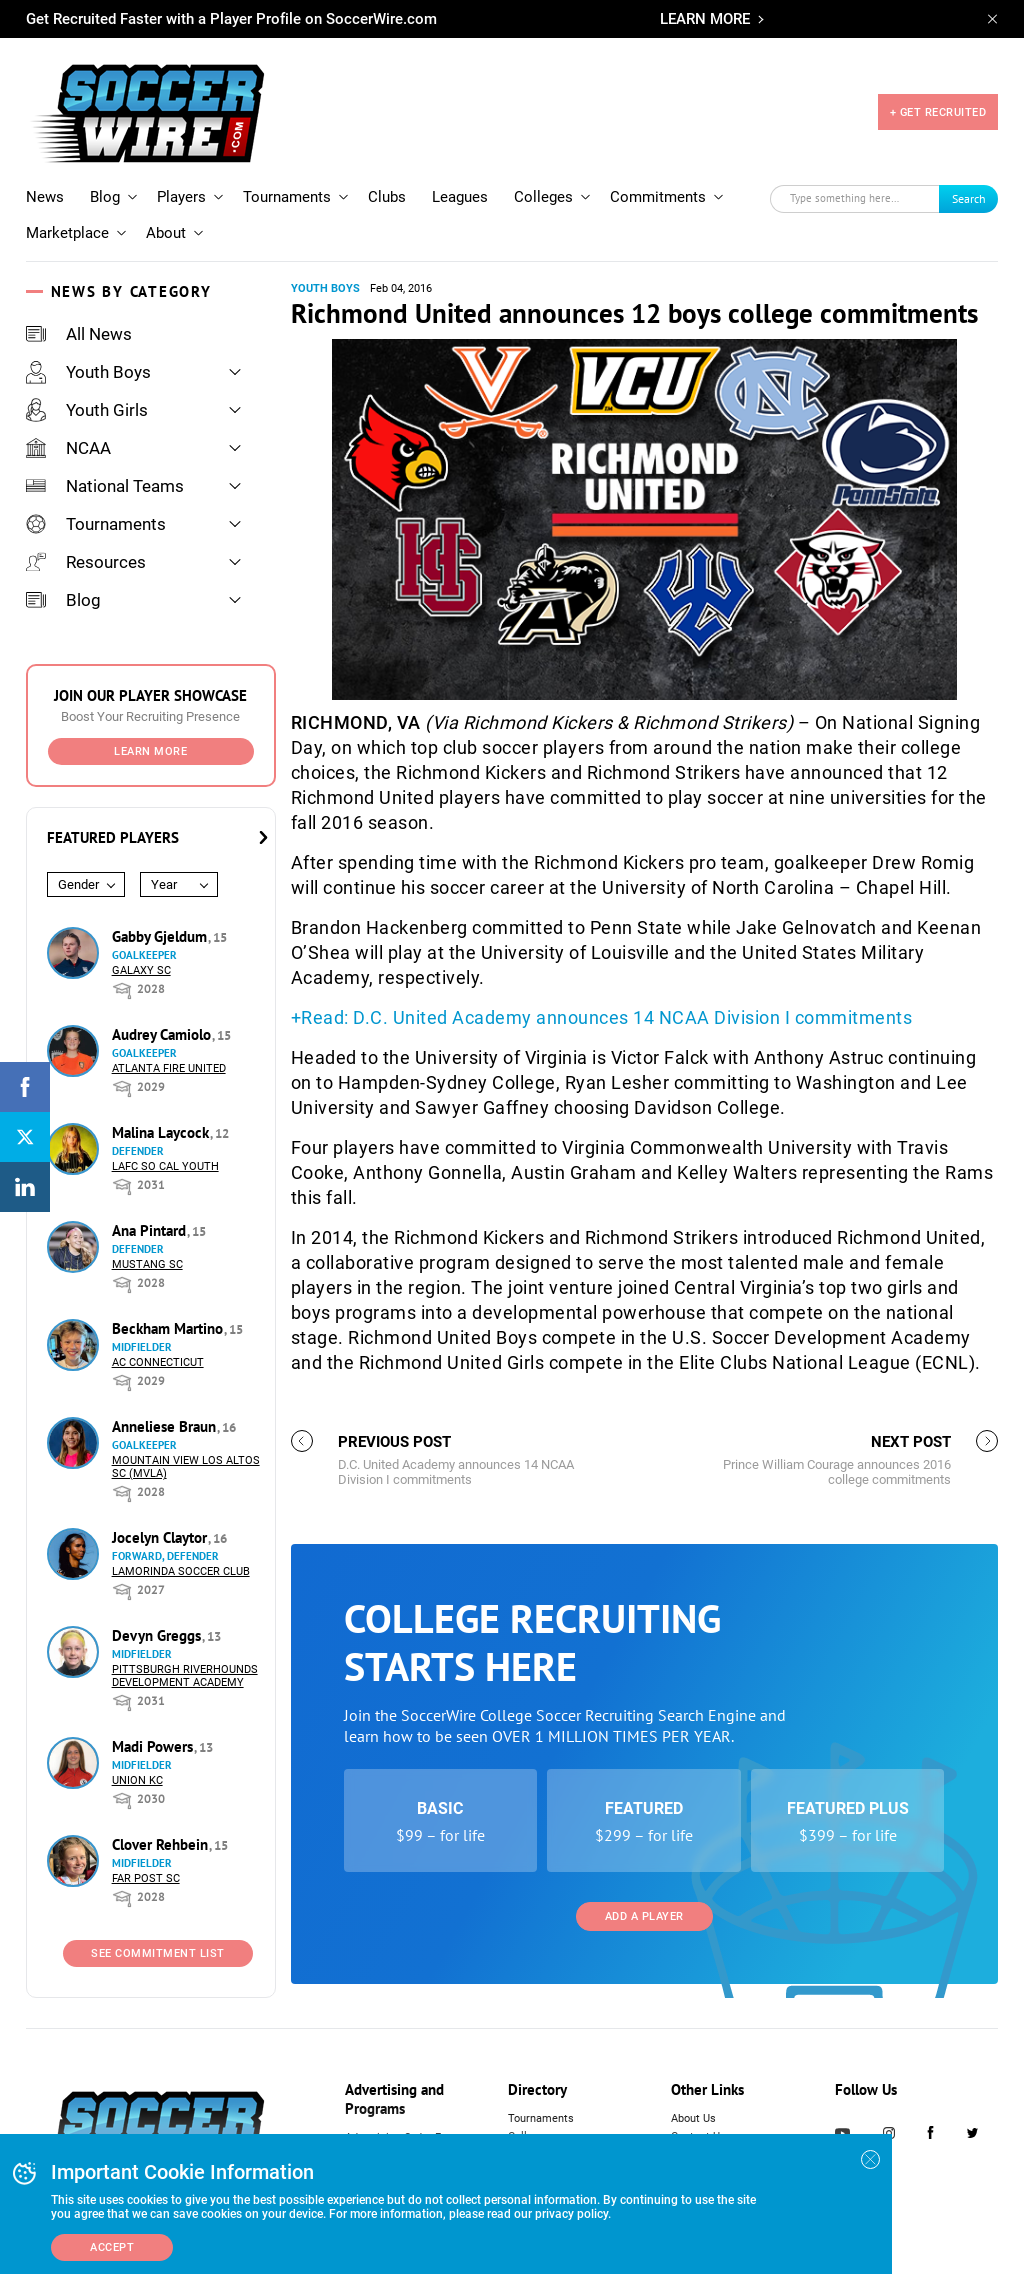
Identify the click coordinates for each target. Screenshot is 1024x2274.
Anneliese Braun (166, 1426)
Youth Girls (87, 410)
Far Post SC (146, 1878)
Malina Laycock (162, 1132)
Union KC (137, 1780)
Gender (78, 884)
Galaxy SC (141, 970)
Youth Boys (88, 372)
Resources (86, 562)
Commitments (658, 197)
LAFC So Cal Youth (165, 1166)
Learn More (150, 751)
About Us (693, 2118)
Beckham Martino (169, 1328)
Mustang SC (147, 1264)
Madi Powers (154, 1746)
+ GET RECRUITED (938, 112)
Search (969, 198)
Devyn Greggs (158, 1635)
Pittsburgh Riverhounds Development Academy (185, 1676)
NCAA (68, 448)
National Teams (105, 486)
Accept (112, 2247)
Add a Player (644, 1916)
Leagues (460, 197)
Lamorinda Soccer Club (181, 1571)
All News (79, 334)
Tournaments (287, 197)
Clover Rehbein (162, 1844)
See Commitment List (158, 1953)
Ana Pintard (151, 1230)
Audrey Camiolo (163, 1034)
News (45, 197)
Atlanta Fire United (169, 1068)
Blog (105, 197)
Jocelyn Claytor (161, 1537)
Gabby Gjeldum (161, 936)
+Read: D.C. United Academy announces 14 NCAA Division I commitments (602, 1017)
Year (164, 884)
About (166, 233)
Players (181, 197)
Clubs (387, 197)
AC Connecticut (158, 1362)
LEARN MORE (705, 19)
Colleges (543, 197)
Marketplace (67, 233)
